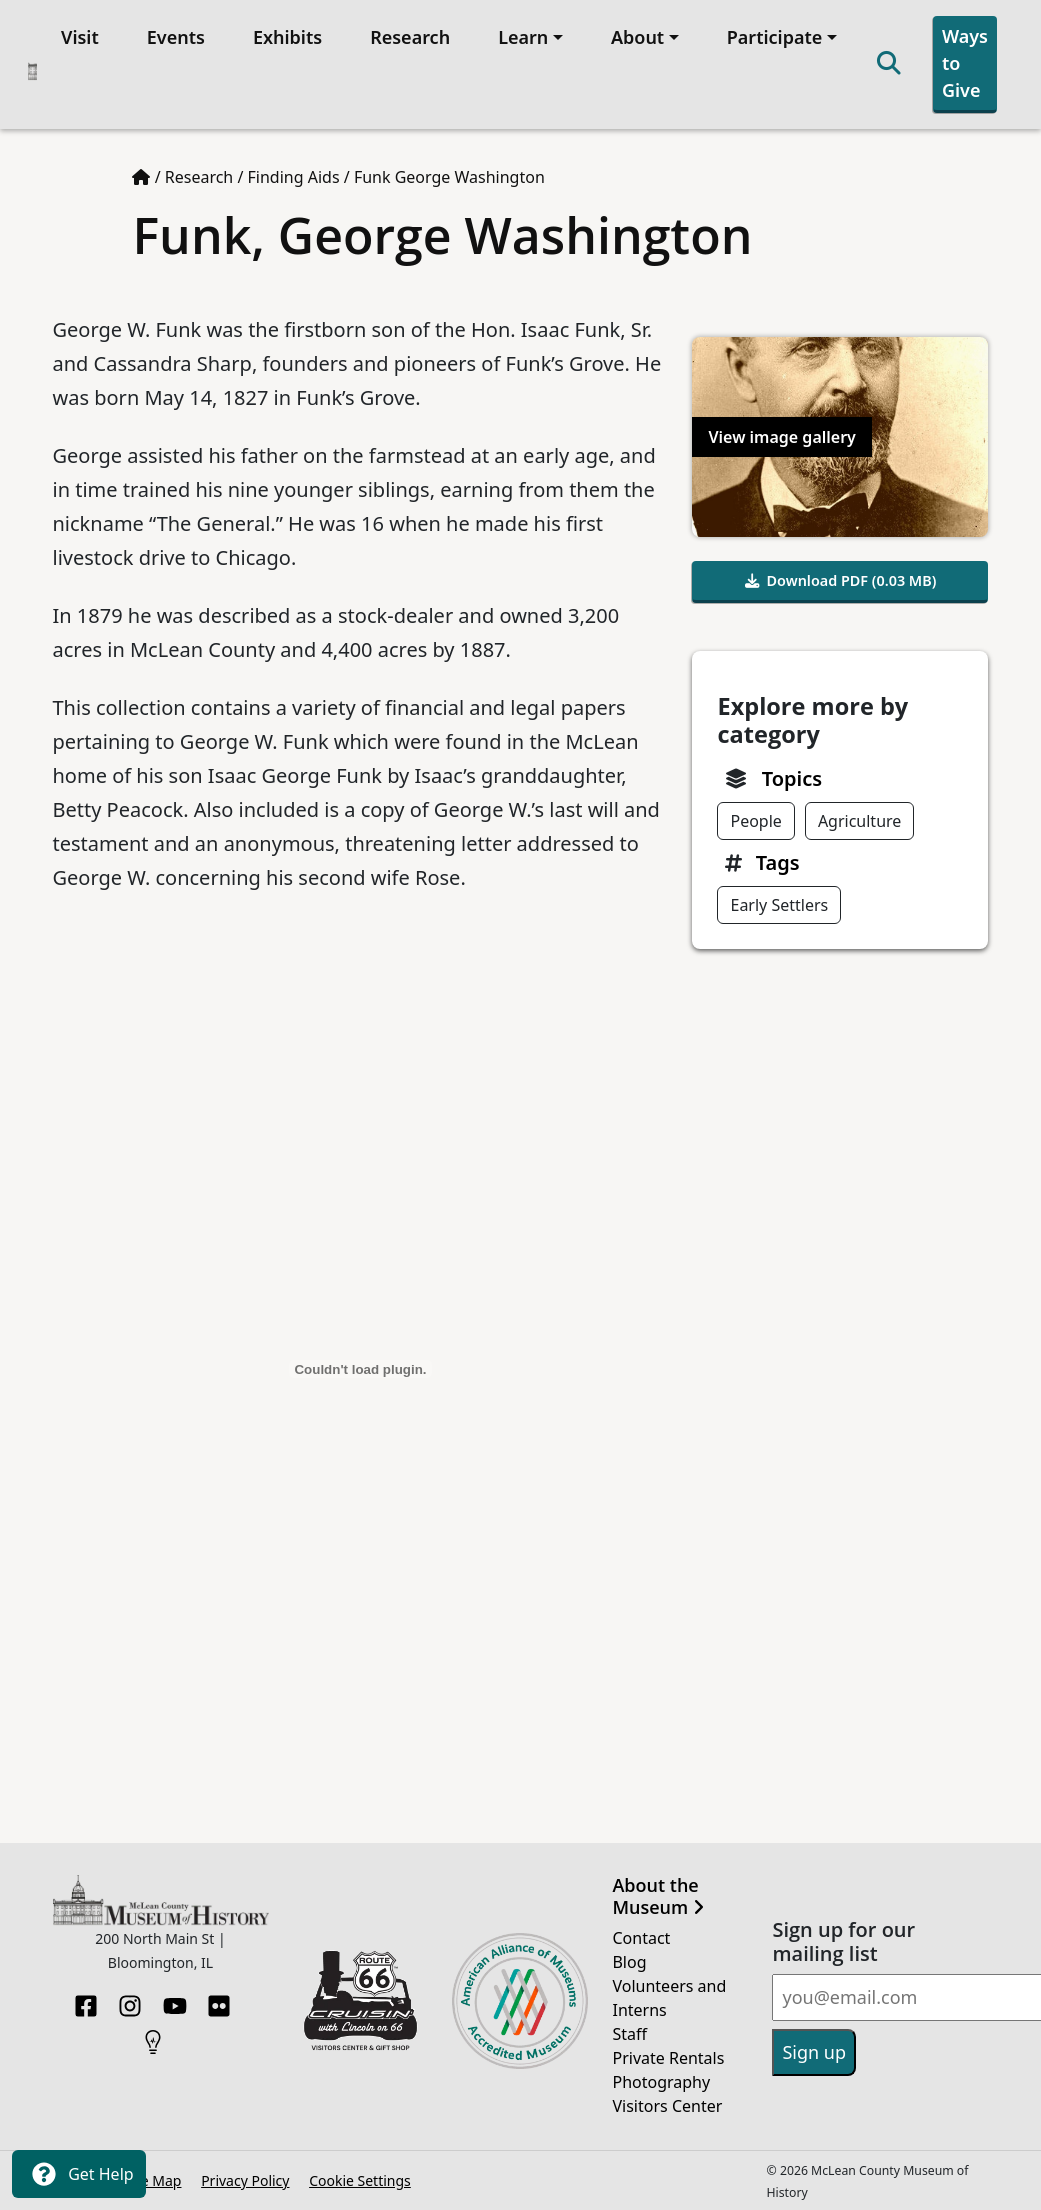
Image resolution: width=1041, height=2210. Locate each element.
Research (410, 37)
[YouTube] (175, 2000)
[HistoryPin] (153, 2036)
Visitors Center (667, 2106)
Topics (792, 778)
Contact (641, 1938)
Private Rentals (668, 2058)
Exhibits (287, 37)
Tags (778, 862)
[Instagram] (130, 2000)
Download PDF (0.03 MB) (841, 580)
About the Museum (657, 1896)
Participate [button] (775, 37)
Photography (661, 2082)
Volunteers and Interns (669, 1998)
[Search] (889, 64)
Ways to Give (965, 63)
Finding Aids (294, 177)
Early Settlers (779, 905)
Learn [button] (523, 37)
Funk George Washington (449, 177)
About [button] (637, 37)
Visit (80, 37)
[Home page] (141, 177)
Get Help (79, 2174)
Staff (629, 2034)
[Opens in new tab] (361, 1999)
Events (176, 37)
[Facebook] (86, 2000)
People (755, 821)
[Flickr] (219, 2000)
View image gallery (781, 437)
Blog (629, 1962)
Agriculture (859, 821)
